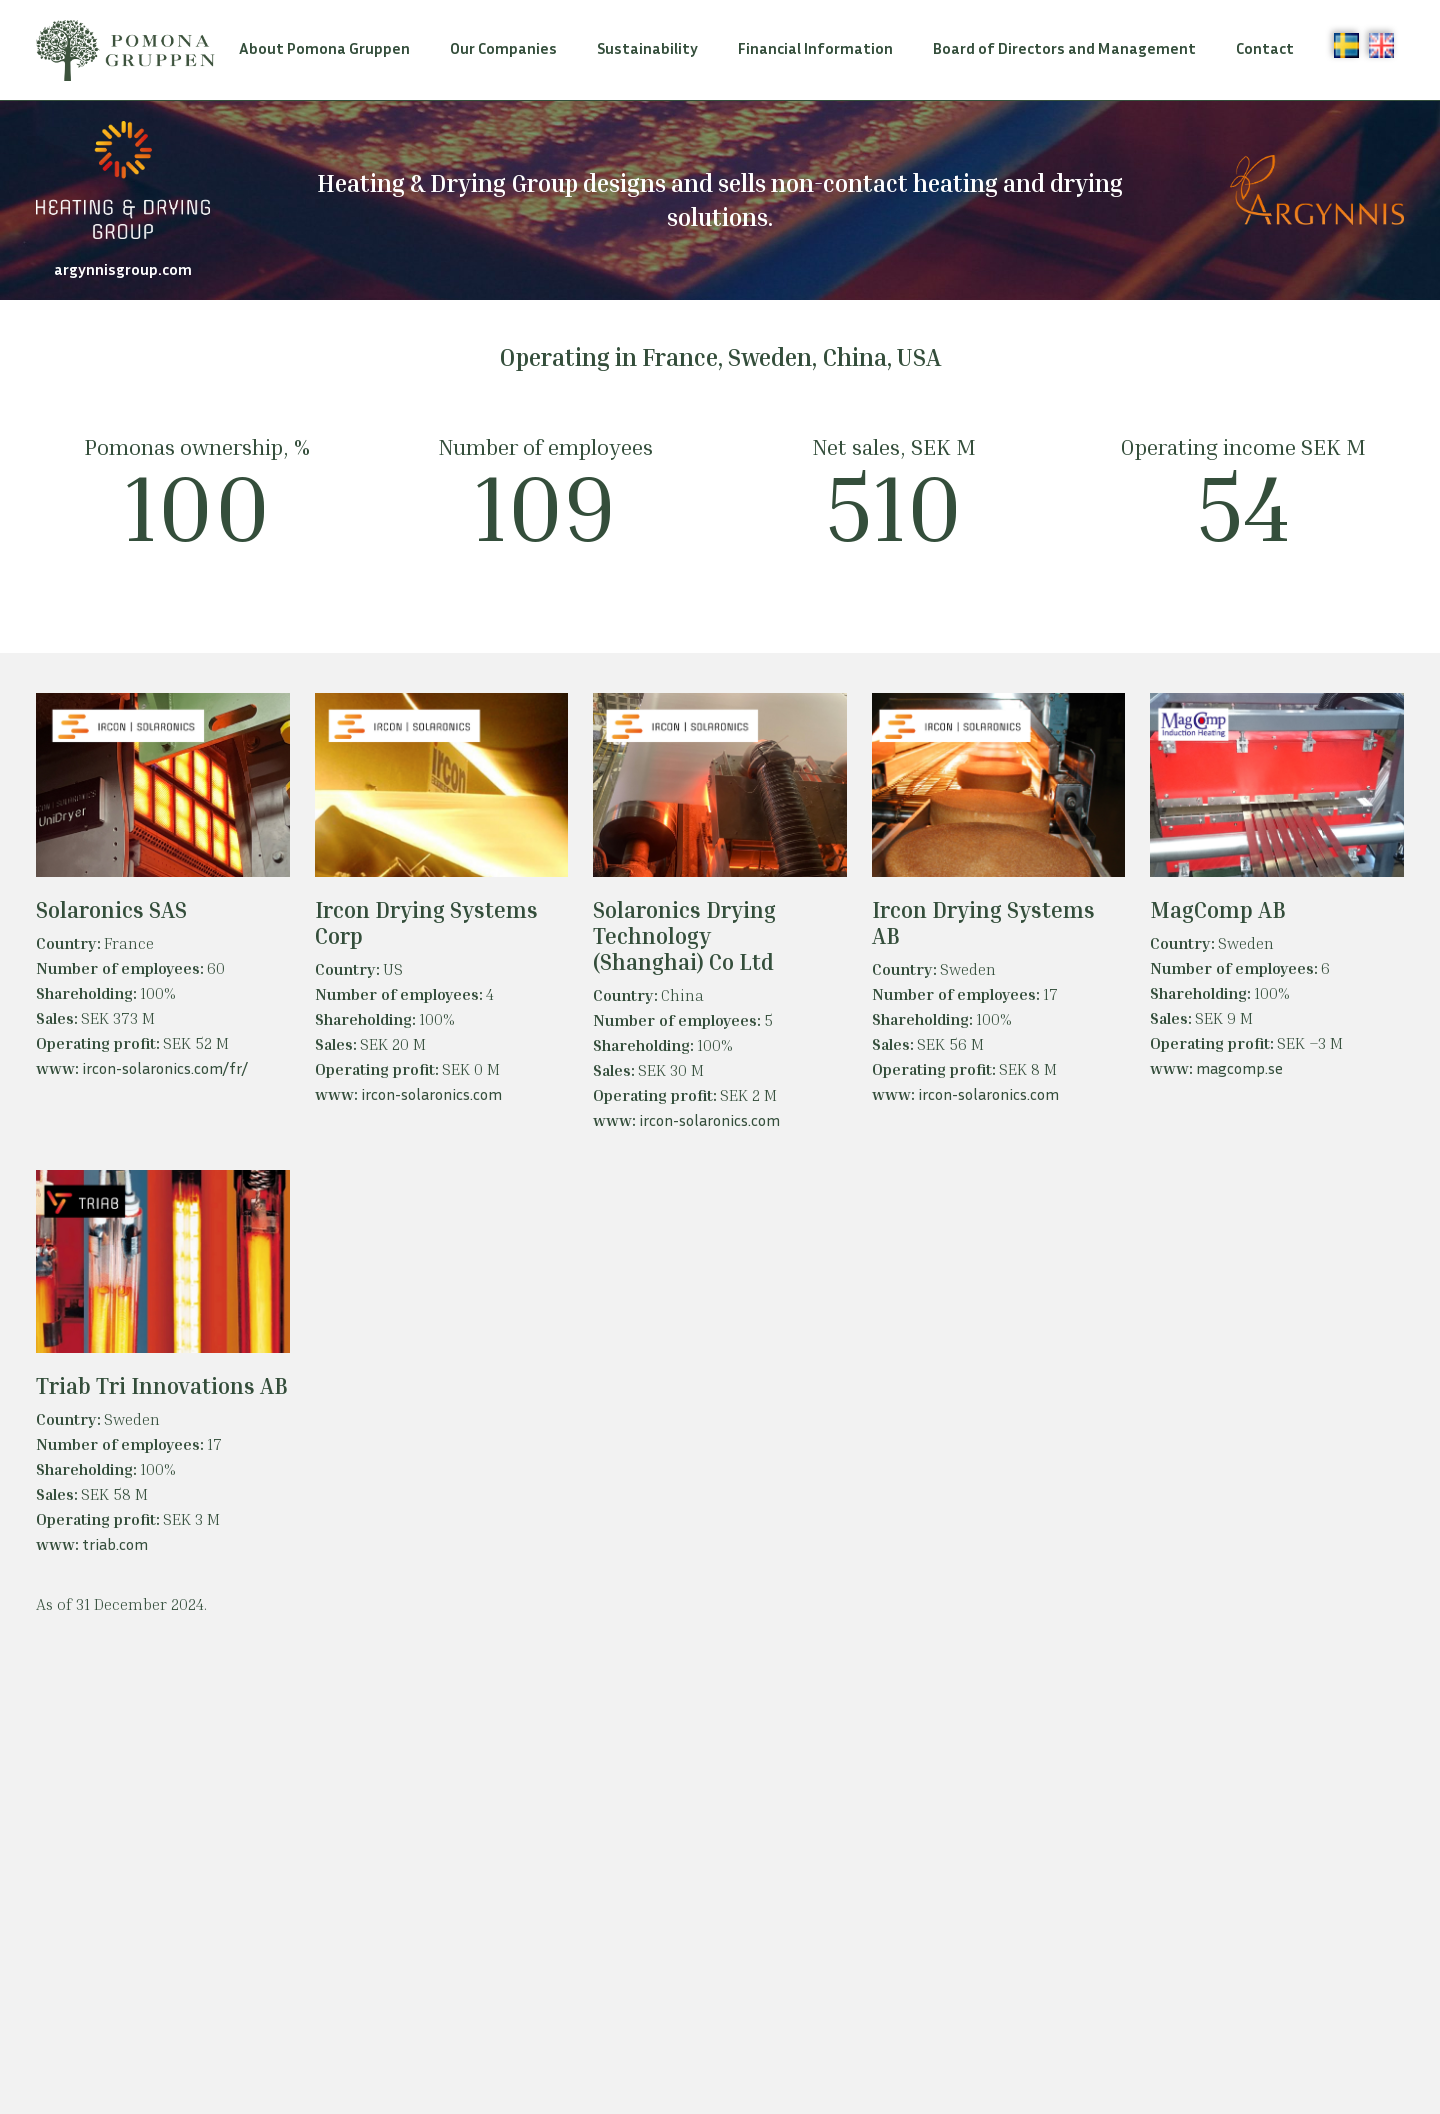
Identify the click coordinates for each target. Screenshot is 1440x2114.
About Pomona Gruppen (324, 48)
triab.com (115, 1544)
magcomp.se (1239, 1068)
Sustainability (647, 48)
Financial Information (815, 48)
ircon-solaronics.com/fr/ (165, 1068)
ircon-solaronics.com (431, 1094)
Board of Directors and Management (1064, 48)
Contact (1265, 48)
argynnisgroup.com (123, 269)
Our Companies (503, 48)
